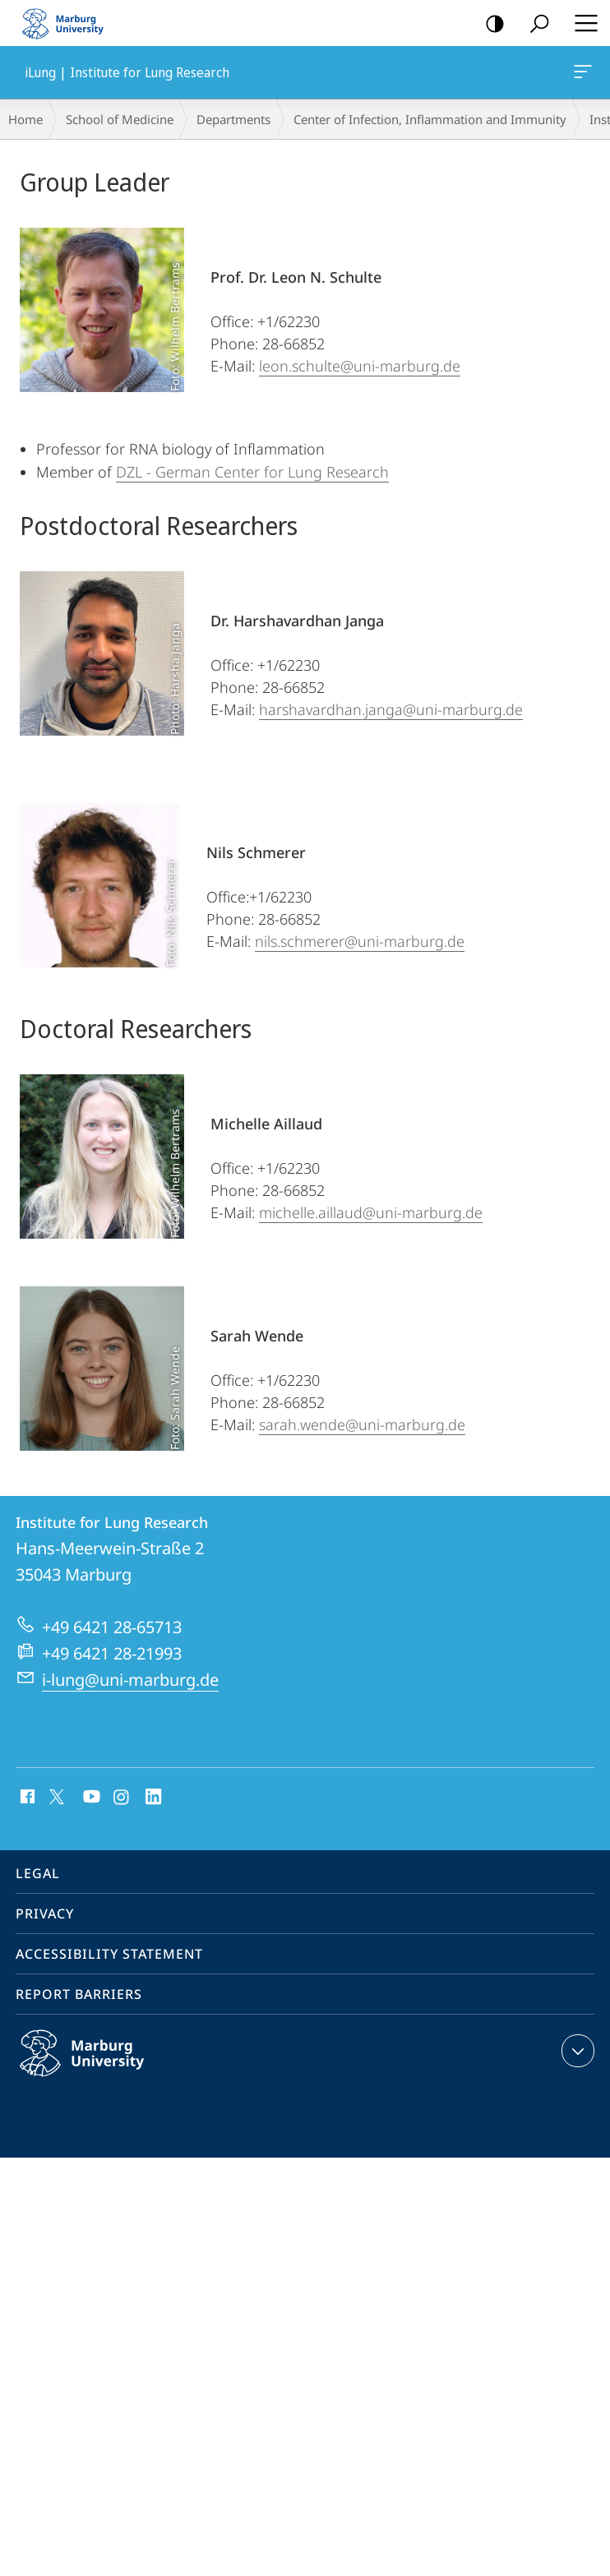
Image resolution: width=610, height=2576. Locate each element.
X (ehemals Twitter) (54, 1795)
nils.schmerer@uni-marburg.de (359, 941)
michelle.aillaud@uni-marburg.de (371, 1212)
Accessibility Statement (109, 1954)
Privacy (45, 1913)
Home (25, 119)
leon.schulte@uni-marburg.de (359, 366)
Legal (38, 1873)
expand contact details (575, 2050)
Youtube (90, 1797)
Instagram (122, 1797)
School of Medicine (119, 119)
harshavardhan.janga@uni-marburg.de (391, 709)
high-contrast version (489, 24)
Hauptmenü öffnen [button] (581, 23)
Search (534, 24)
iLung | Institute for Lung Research (581, 75)
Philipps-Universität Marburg (99, 2066)
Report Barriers (79, 1994)
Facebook (26, 1797)
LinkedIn (154, 1797)
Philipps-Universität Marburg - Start (70, 23)
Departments (233, 119)
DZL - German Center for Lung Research (252, 472)
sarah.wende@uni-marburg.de (362, 1424)
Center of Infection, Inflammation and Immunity (429, 119)
